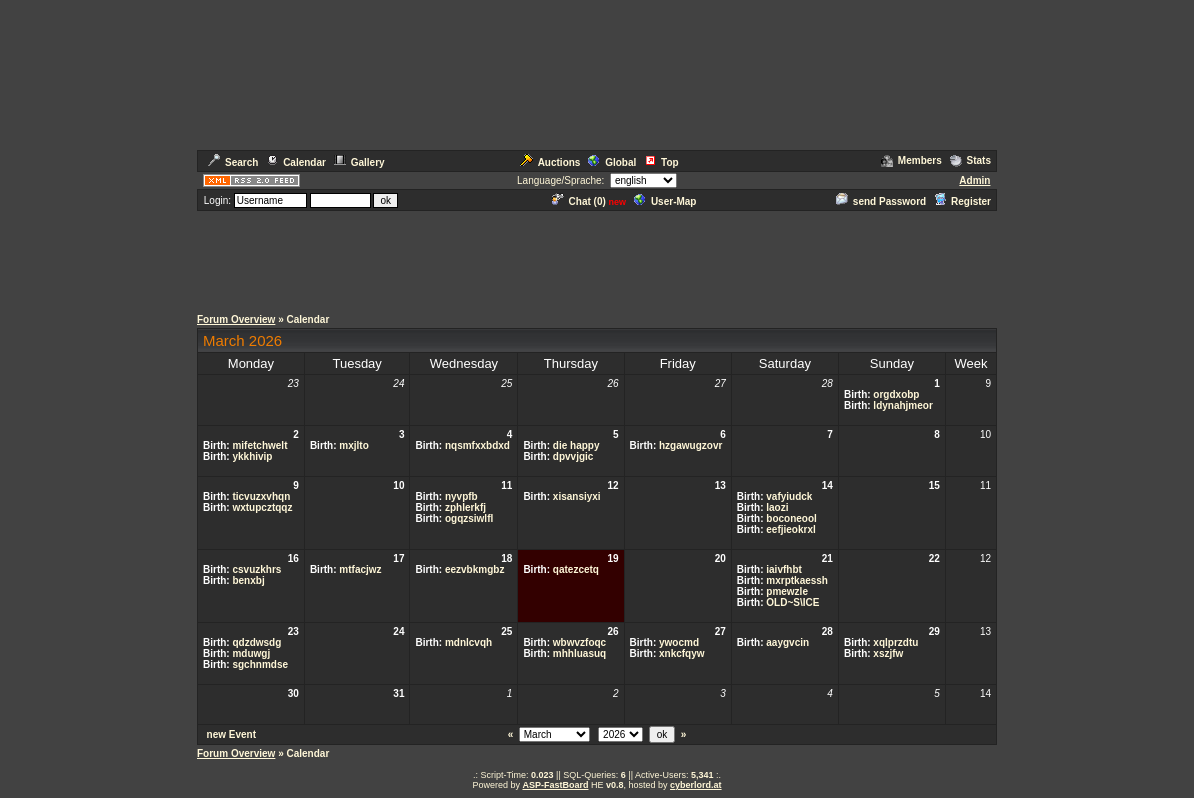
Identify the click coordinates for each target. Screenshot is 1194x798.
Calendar (296, 162)
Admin (974, 180)
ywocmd (679, 642)
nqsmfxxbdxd (477, 445)
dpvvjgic (573, 456)
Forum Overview (236, 319)
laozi (777, 507)
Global (612, 162)
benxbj (248, 580)
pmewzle (787, 591)
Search (233, 162)
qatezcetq (576, 569)
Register (962, 201)
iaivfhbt (784, 569)
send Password (881, 201)
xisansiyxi (577, 496)
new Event (231, 734)
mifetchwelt (259, 445)
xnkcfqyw (682, 653)
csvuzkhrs (256, 569)
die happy (576, 445)
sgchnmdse (260, 664)
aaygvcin (787, 642)
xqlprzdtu (895, 642)
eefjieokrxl (790, 529)
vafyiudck (789, 496)
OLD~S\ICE (792, 602)
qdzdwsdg (256, 642)
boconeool (791, 518)
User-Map (665, 201)
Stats (970, 160)
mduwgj (251, 653)
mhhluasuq (579, 653)
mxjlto (353, 445)
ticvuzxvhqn (261, 496)
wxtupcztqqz (262, 507)
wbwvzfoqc (579, 642)
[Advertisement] (597, 258)
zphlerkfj (465, 507)
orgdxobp (896, 394)
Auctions (550, 162)
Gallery (359, 162)
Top (661, 162)
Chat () (579, 201)
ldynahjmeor (902, 405)
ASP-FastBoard (555, 785)
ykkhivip (252, 456)
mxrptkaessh (797, 580)
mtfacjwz (360, 569)
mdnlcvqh (468, 642)
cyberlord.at (696, 785)
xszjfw (888, 653)
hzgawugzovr (690, 445)
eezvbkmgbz (474, 569)
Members (911, 160)
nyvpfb (461, 496)
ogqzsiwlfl (469, 518)
